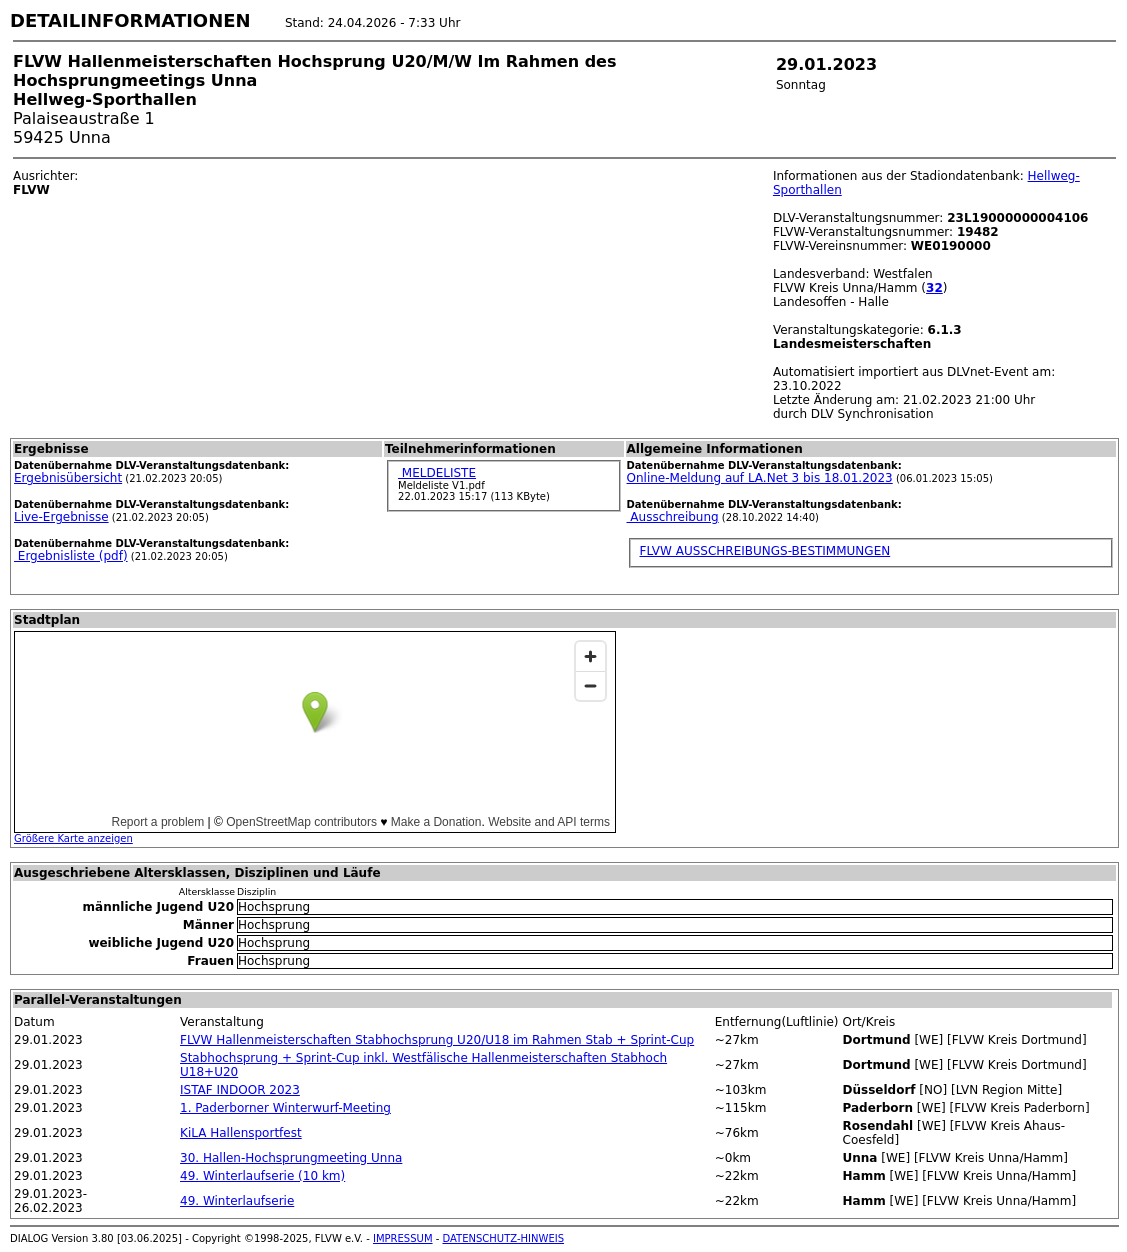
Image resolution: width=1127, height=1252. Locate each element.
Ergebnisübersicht (68, 478)
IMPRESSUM (403, 1238)
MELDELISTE (437, 473)
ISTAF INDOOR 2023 (240, 1090)
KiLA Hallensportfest (241, 1133)
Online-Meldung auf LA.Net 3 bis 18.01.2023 (760, 478)
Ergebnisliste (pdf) (71, 556)
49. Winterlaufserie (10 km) (262, 1176)
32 (934, 288)
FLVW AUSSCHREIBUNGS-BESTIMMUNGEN (765, 551)
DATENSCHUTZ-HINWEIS (504, 1238)
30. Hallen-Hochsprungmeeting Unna (291, 1158)
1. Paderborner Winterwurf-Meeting (285, 1108)
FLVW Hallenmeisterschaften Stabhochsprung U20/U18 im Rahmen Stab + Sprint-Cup (437, 1040)
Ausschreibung (673, 517)
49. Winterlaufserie (237, 1201)
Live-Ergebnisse (61, 517)
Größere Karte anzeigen (73, 838)
